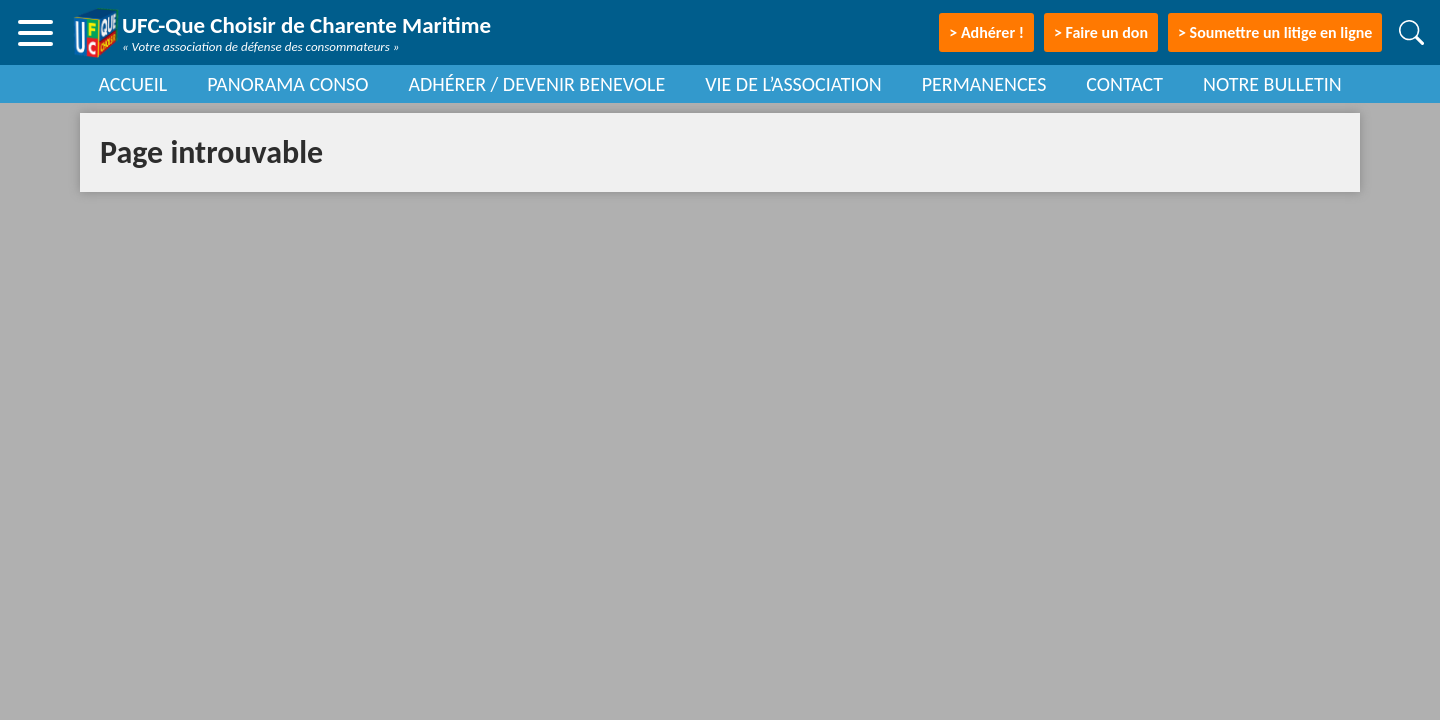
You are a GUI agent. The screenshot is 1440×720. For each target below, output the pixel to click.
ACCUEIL (132, 84)
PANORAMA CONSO (287, 84)
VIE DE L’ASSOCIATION (793, 84)
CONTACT (1124, 84)
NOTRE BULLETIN (1272, 84)
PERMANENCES (984, 84)
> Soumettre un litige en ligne (1275, 32)
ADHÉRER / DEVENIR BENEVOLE (536, 84)
